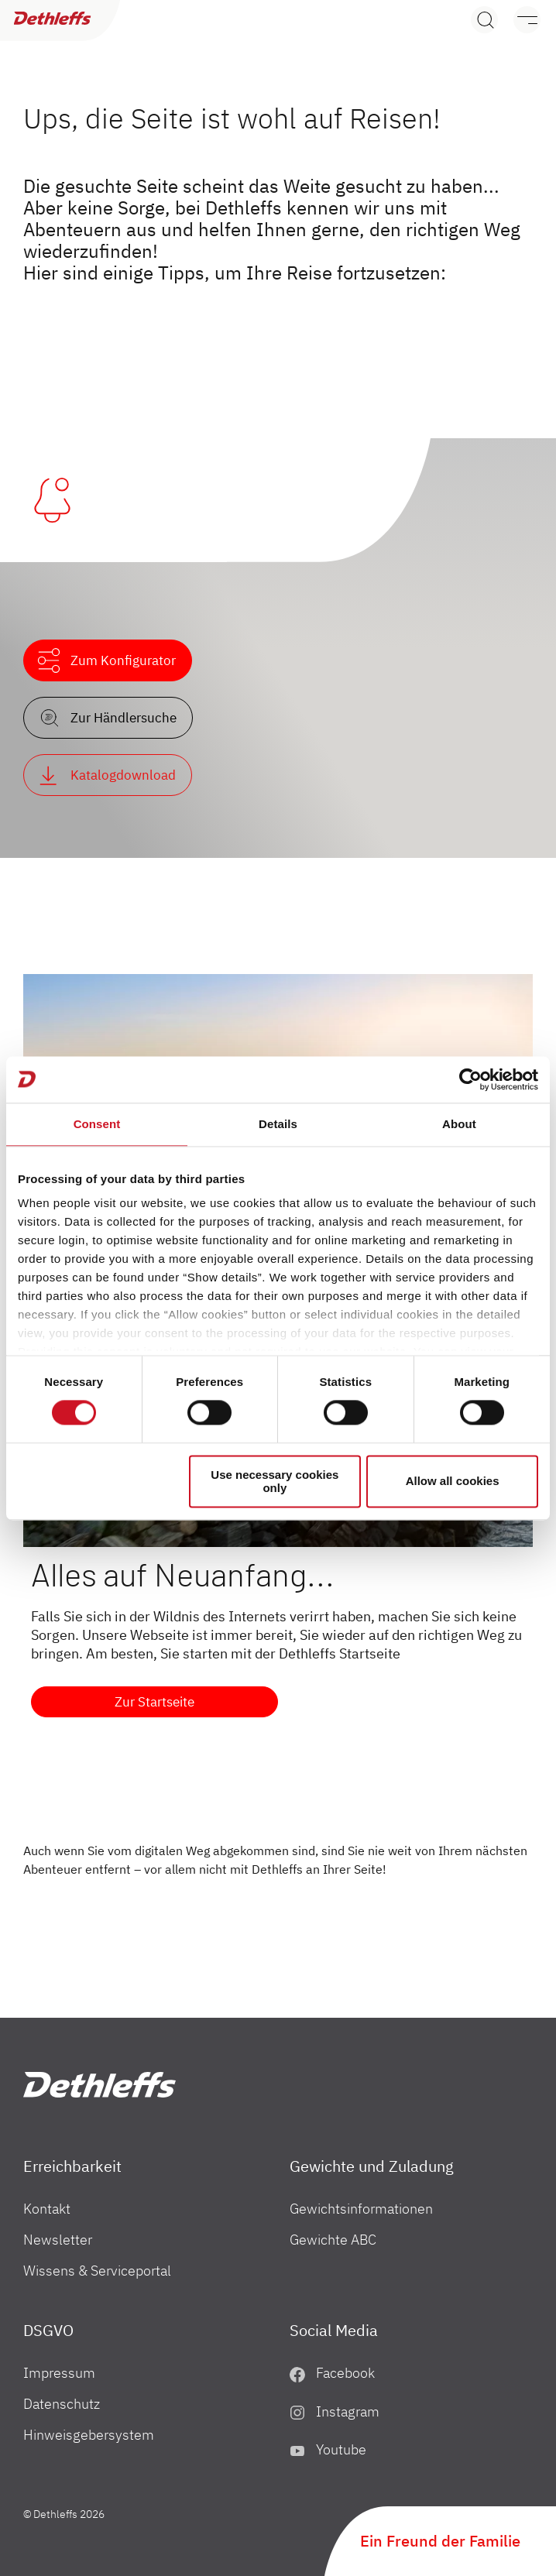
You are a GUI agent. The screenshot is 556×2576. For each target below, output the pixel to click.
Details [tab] (278, 1123)
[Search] (484, 19)
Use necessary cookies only (274, 1481)
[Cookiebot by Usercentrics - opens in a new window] (470, 1079)
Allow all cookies (452, 1481)
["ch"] (99, 2085)
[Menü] (519, 19)
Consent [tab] (97, 1123)
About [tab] (459, 1123)
